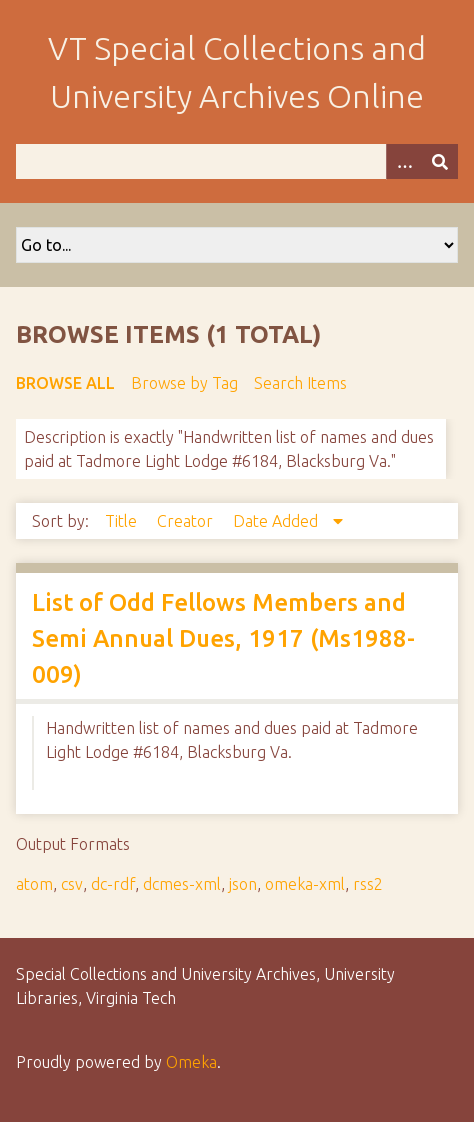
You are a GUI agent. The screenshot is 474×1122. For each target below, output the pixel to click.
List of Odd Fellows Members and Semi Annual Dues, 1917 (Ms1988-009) (223, 638)
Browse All (65, 383)
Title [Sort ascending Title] (123, 521)
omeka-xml (305, 884)
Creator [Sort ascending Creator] (187, 521)
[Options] (404, 161)
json (243, 884)
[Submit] (440, 161)
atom (34, 884)
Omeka (191, 1062)
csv (72, 884)
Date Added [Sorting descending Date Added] (277, 521)
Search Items (300, 383)
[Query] (237, 161)
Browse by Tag (184, 383)
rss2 (368, 884)
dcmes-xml (182, 884)
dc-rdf (113, 884)
